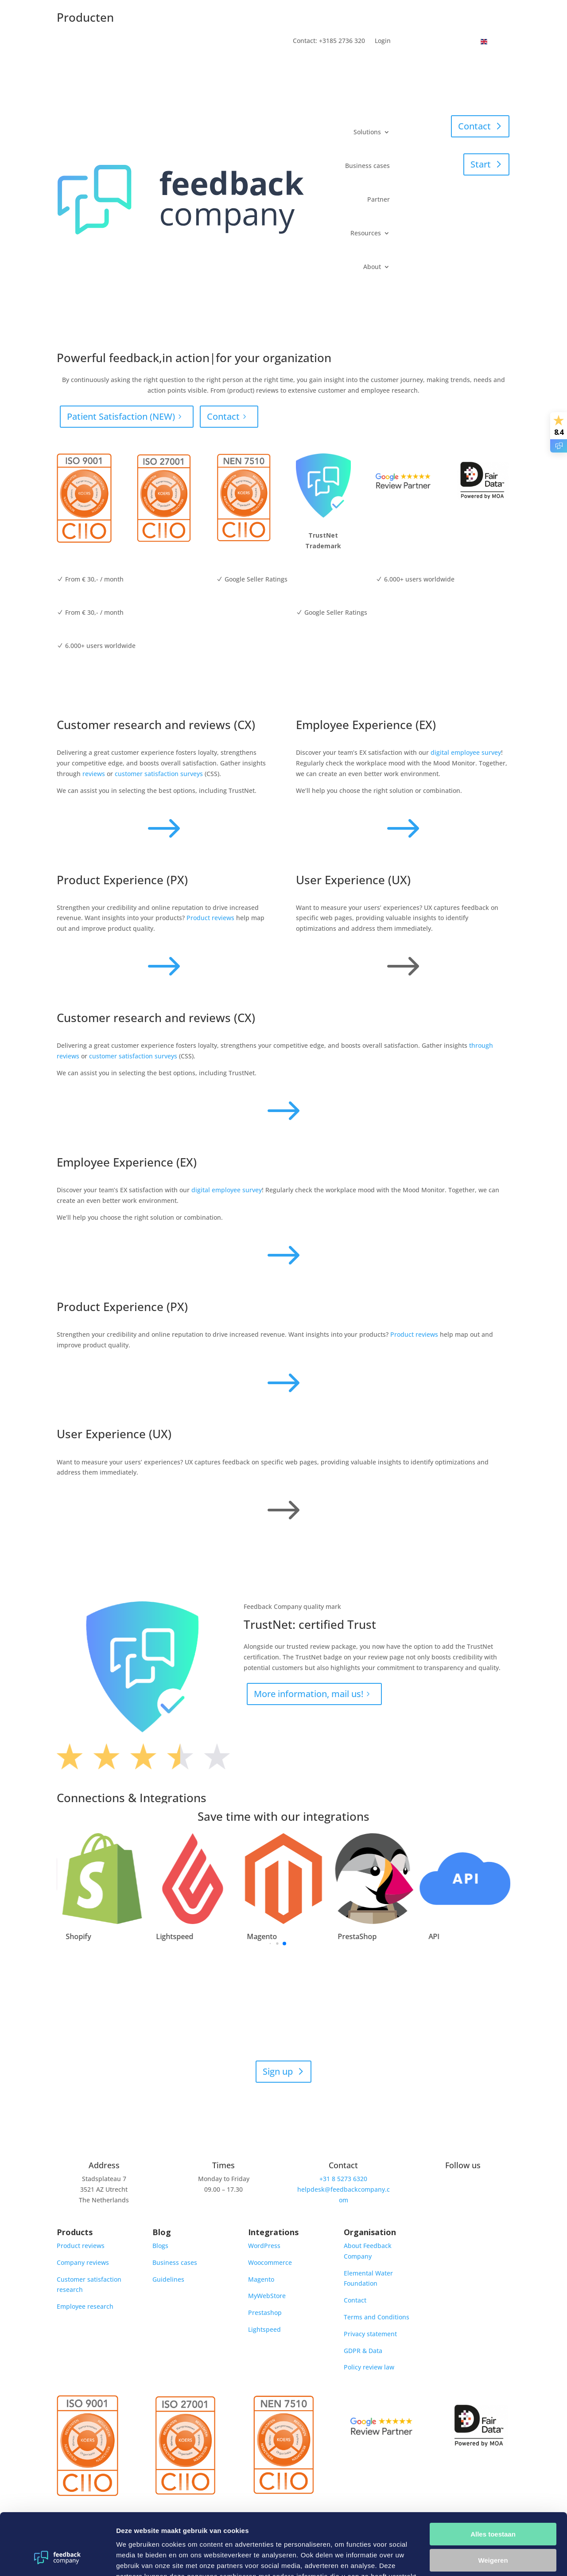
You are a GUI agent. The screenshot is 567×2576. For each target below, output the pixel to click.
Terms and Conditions (376, 2317)
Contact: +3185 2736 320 (329, 41)
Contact (474, 126)
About (372, 266)
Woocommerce (270, 2262)
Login (383, 41)
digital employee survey (466, 752)
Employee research (85, 2306)
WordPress (264, 2245)
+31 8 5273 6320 (343, 2178)
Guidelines (168, 2279)
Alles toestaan (493, 2481)
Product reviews (210, 917)
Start (480, 164)
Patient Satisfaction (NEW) (121, 416)
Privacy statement (370, 2334)
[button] (528, 1894)
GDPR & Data (363, 2350)
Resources (365, 233)
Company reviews (83, 2262)
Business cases (367, 165)
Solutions (367, 132)
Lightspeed (264, 2329)
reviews (93, 773)
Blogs (160, 2245)
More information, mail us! (308, 1694)
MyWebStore (267, 2295)
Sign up (278, 2071)
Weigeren (493, 2507)
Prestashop (265, 2312)
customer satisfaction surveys (159, 773)
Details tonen (137, 2558)
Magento (261, 2279)
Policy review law (369, 2367)
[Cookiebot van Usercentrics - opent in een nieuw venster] (57, 2558)
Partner (378, 199)
